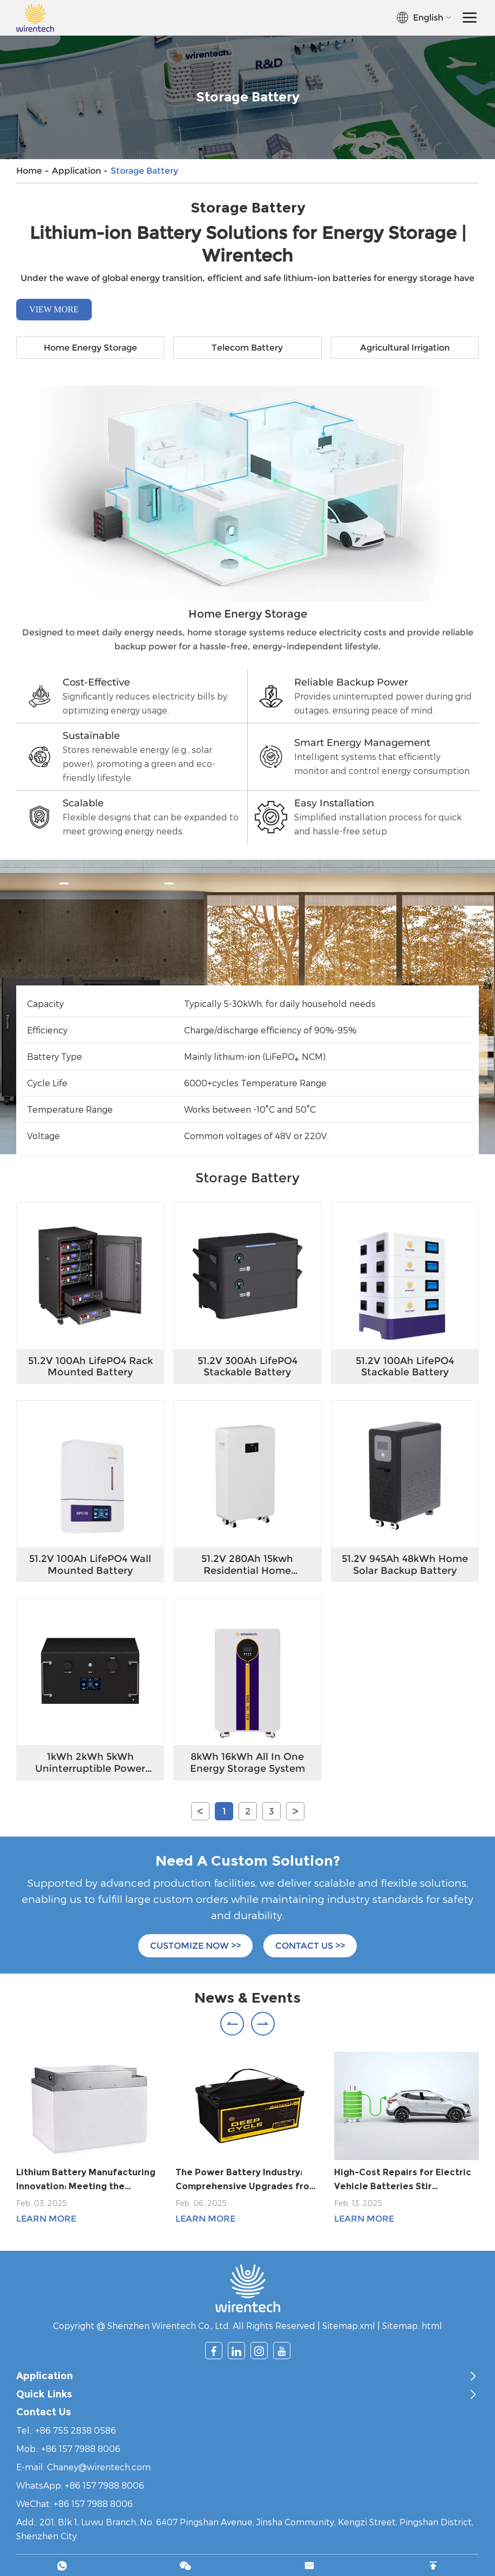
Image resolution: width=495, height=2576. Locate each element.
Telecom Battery (247, 347)
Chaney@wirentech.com (99, 2467)
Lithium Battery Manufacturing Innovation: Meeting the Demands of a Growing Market (85, 2180)
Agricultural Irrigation (405, 347)
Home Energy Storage (90, 347)
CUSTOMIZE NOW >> (195, 1946)
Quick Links (44, 2394)
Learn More (46, 2219)
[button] (232, 2024)
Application (76, 171)
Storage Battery (144, 171)
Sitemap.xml (348, 2325)
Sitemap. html (412, 2325)
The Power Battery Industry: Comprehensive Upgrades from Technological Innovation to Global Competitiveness (246, 2180)
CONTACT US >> (310, 1946)
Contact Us (43, 2412)
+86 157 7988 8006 (104, 2485)
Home (29, 171)
